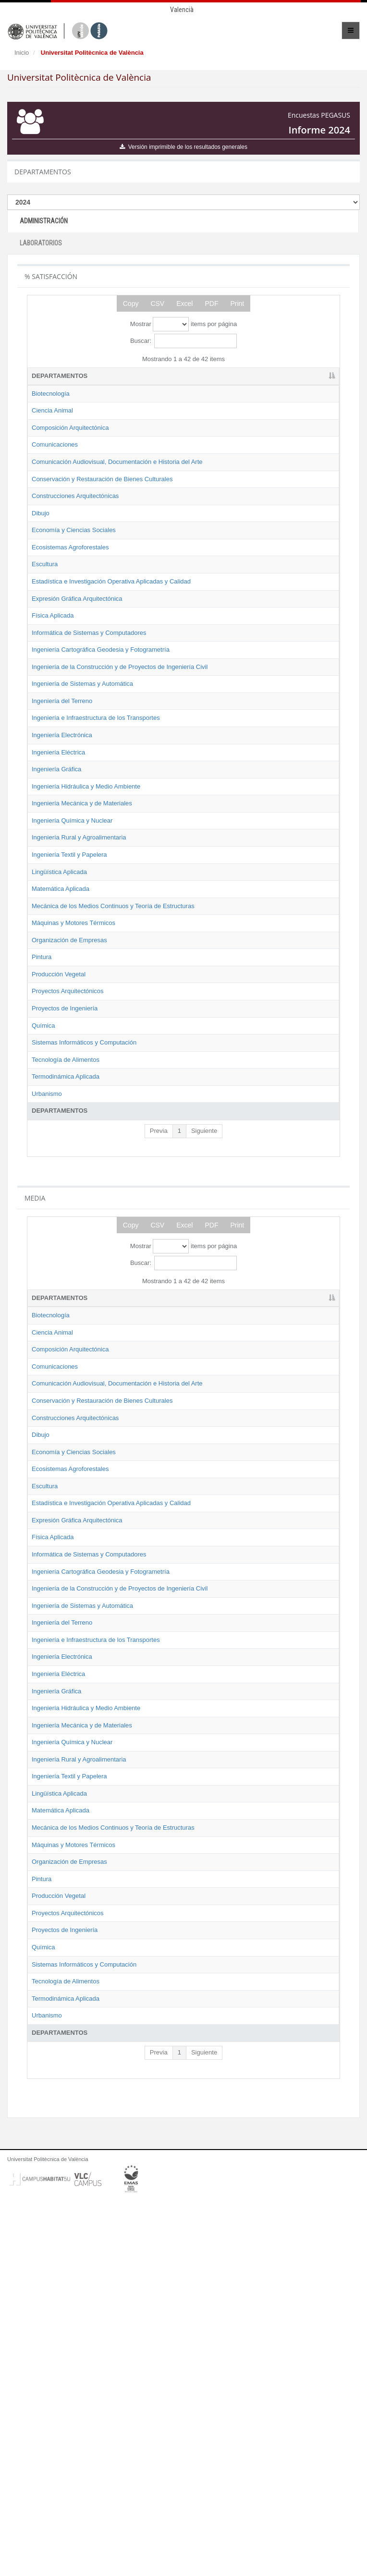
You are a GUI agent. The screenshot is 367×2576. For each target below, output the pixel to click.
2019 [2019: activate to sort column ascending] (129, 375)
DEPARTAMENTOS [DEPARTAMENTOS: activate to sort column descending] (59, 375)
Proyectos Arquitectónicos (68, 1169)
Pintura (41, 1135)
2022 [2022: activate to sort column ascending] (218, 375)
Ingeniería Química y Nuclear (72, 963)
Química (43, 1203)
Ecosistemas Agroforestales (70, 591)
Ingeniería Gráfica (56, 894)
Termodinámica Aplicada (65, 1263)
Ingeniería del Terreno (62, 816)
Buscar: (183, 341)
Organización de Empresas (69, 1118)
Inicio (21, 52)
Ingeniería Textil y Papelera (69, 1006)
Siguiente (204, 1318)
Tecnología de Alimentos (65, 1247)
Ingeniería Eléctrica (58, 876)
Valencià (182, 9)
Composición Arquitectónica (70, 427)
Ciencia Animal (52, 410)
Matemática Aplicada (60, 1040)
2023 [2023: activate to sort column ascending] (262, 375)
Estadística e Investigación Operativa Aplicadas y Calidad (69, 634)
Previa (159, 1318)
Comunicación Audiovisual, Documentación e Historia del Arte (72, 470)
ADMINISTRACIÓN (44, 221)
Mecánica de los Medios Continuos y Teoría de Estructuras (65, 1066)
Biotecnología (51, 393)
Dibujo (40, 548)
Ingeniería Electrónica (62, 859)
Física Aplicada (52, 687)
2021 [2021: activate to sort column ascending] (174, 375)
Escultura (45, 608)
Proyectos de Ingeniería (65, 1186)
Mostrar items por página (183, 324)
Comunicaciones (55, 444)
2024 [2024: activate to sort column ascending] (306, 375)
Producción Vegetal (59, 1152)
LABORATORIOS (41, 243)
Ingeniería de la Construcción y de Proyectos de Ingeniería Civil (72, 764)
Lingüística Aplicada (59, 1023)
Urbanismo (47, 1281)
